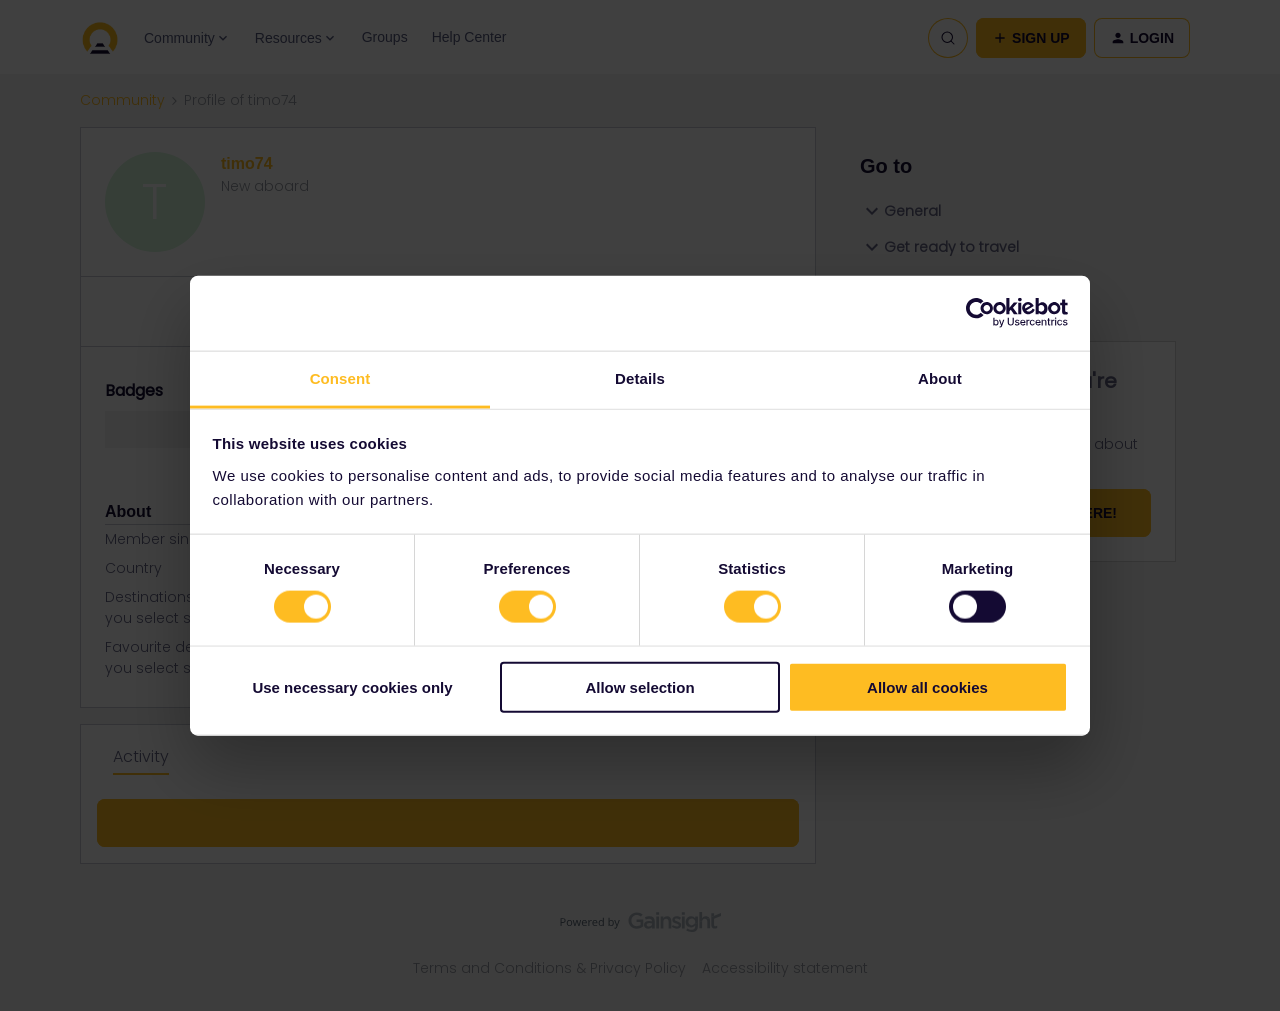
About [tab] (940, 377)
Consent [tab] (340, 377)
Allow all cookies (927, 686)
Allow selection (639, 686)
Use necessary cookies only (352, 686)
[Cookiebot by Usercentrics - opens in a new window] (980, 313)
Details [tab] (640, 377)
